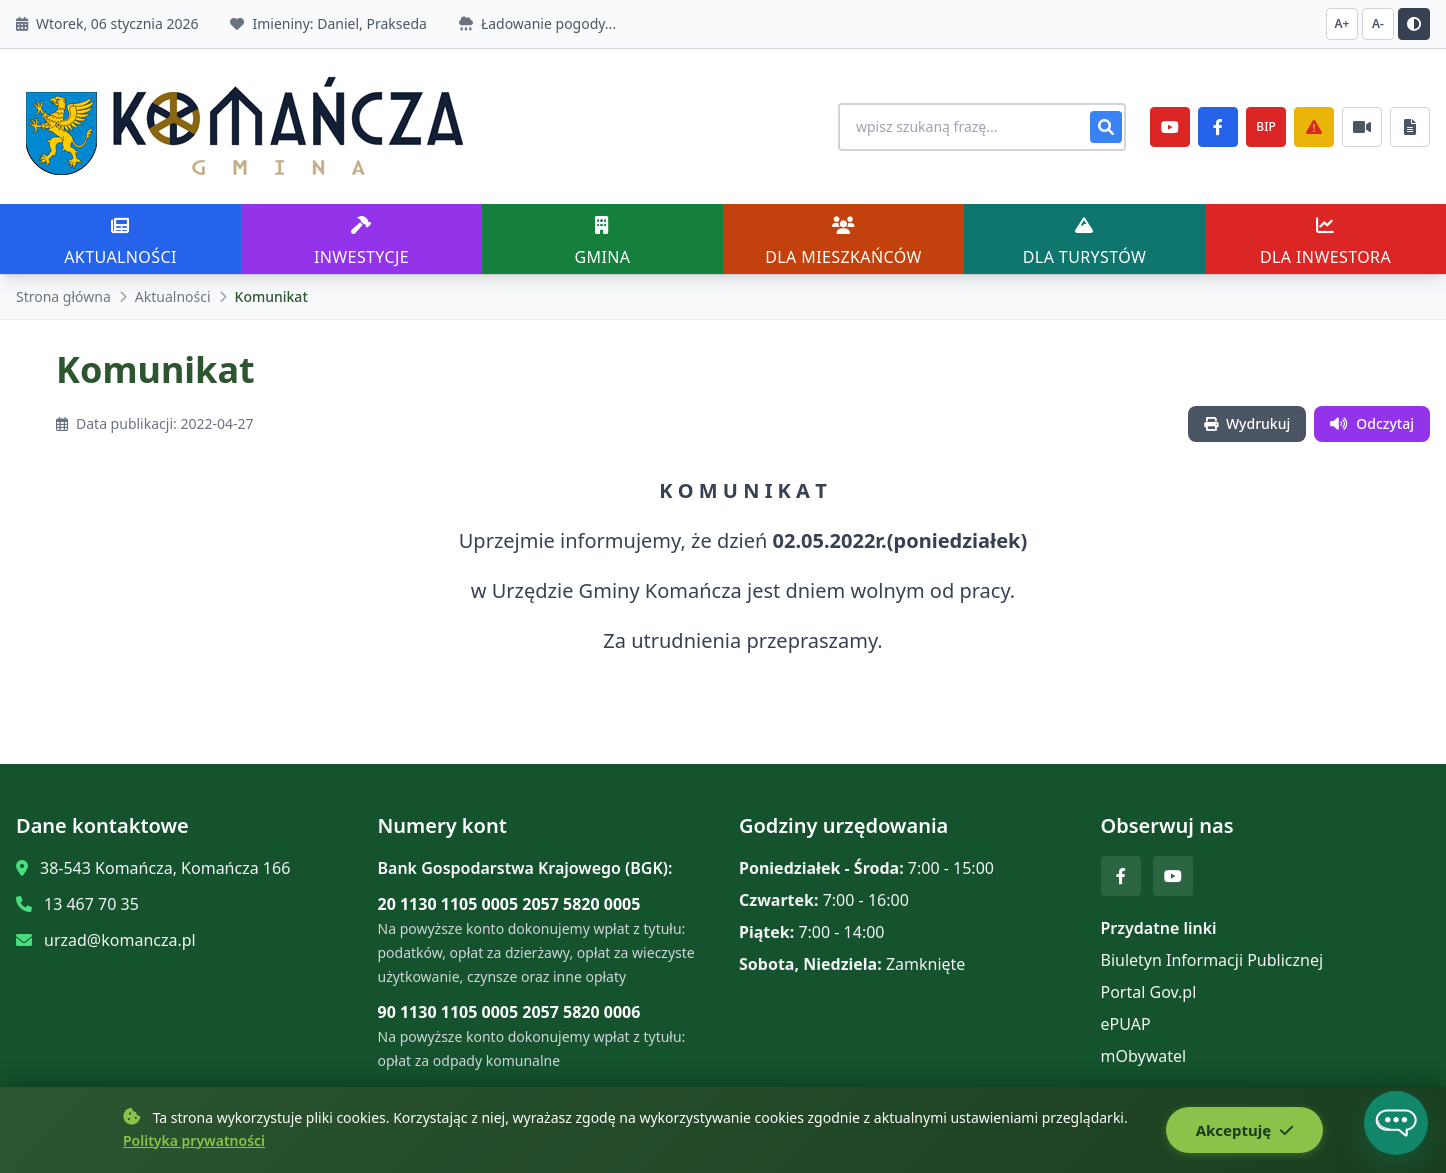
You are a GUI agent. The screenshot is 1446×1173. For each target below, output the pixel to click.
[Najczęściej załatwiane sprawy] (1362, 127)
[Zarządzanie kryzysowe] (1314, 127)
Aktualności (173, 296)
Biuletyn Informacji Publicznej (1212, 960)
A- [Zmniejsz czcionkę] (1378, 23)
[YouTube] (1170, 127)
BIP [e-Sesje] (1265, 126)
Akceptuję (1244, 1130)
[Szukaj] (1106, 127)
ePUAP (1126, 1024)
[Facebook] (1218, 127)
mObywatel (1144, 1056)
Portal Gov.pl (1149, 992)
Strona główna (63, 296)
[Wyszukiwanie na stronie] (982, 127)
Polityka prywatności (194, 1140)
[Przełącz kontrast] (1414, 24)
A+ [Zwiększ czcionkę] (1342, 23)
